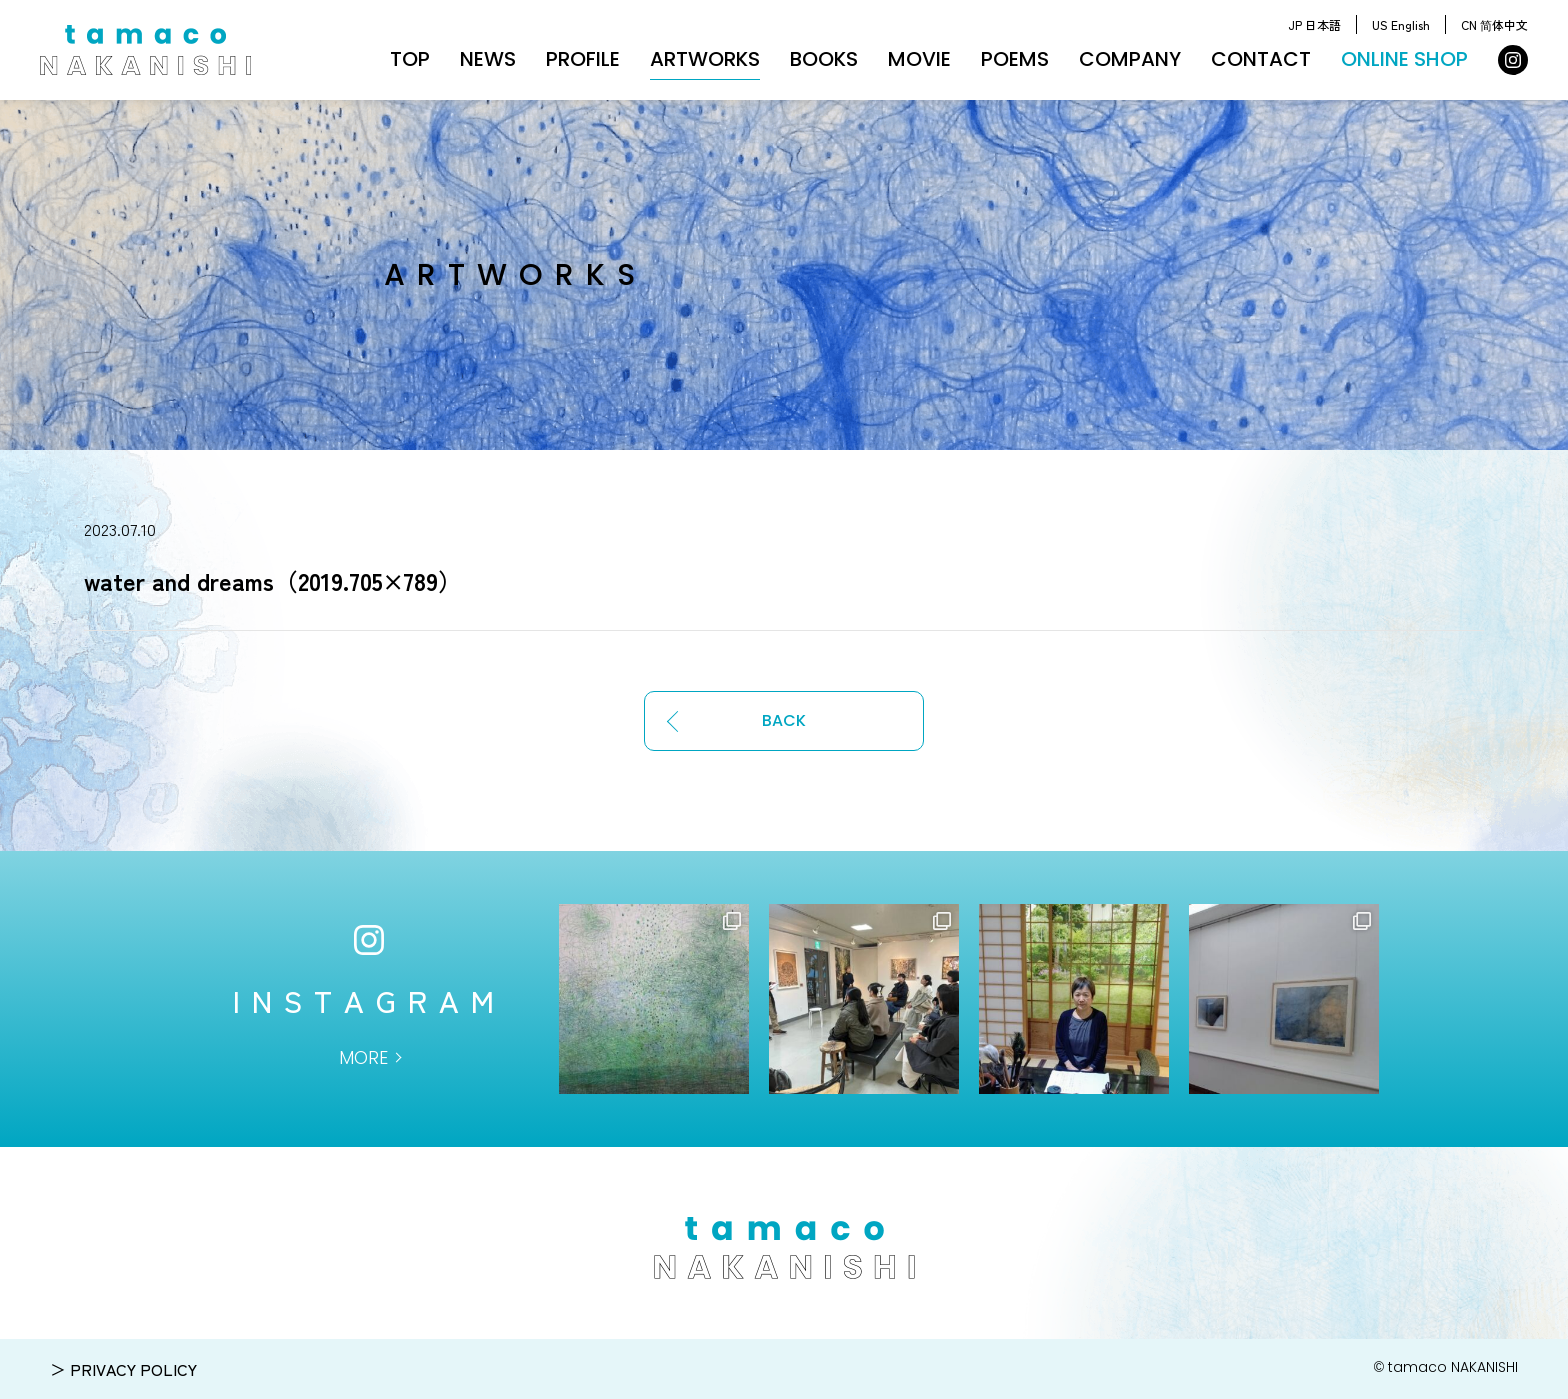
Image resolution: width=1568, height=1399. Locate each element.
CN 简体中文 (1494, 24)
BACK (784, 720)
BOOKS (824, 59)
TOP (410, 59)
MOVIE (919, 59)
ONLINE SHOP (1404, 59)
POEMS (1015, 59)
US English (1401, 24)
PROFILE (583, 59)
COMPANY (1130, 59)
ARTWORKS (705, 59)
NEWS (488, 59)
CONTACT (1261, 59)
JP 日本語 (1314, 24)
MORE (363, 1057)
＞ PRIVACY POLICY (123, 1369)
